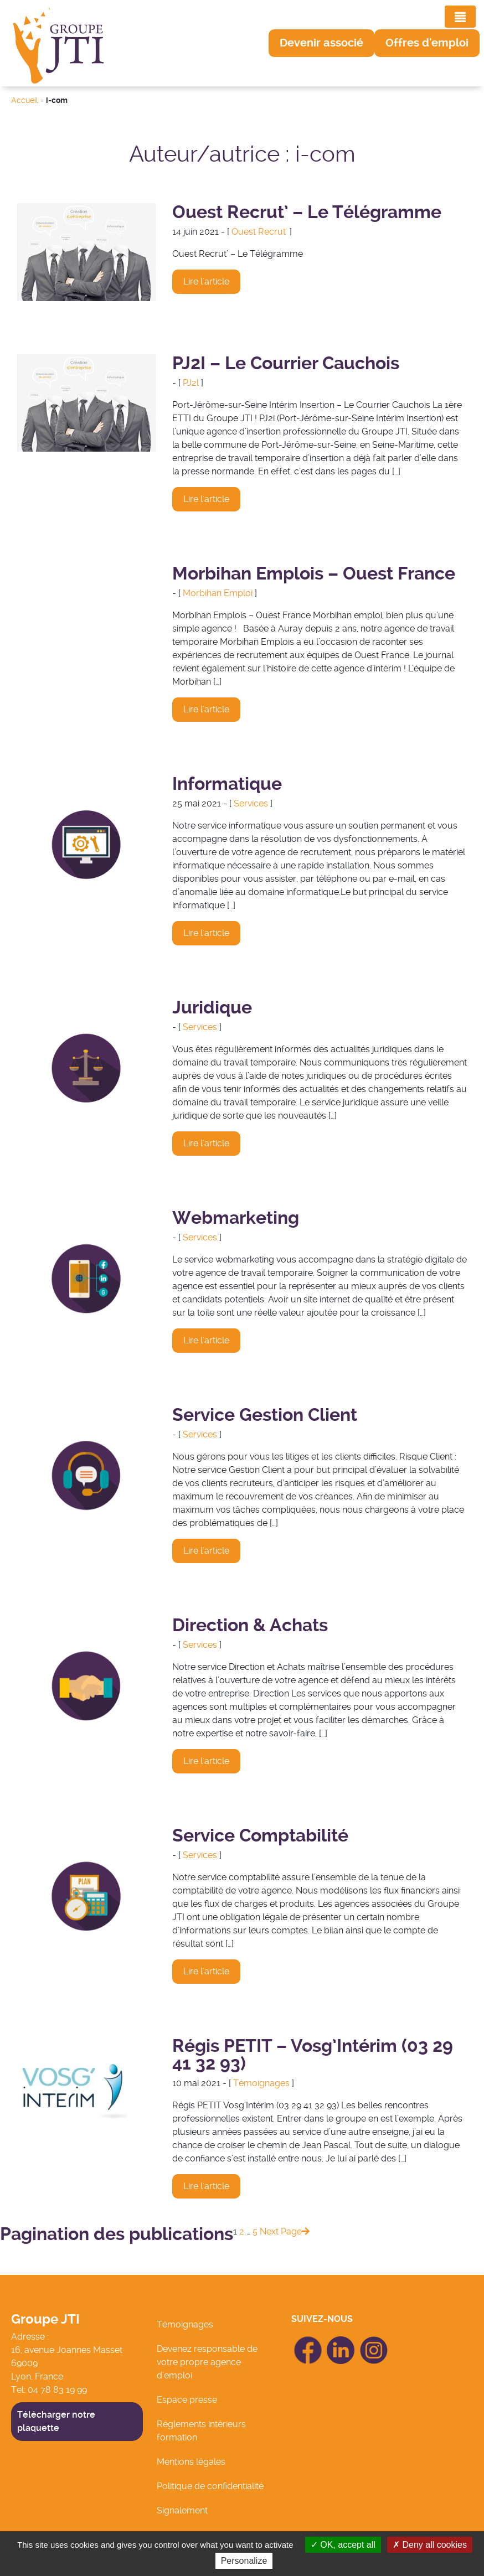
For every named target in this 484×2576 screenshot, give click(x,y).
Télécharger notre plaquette (56, 2421)
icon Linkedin (341, 2342)
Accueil (24, 100)
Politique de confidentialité (210, 2486)
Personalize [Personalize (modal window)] (244, 2560)
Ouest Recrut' (259, 231)
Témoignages (261, 2083)
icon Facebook (308, 2341)
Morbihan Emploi (218, 593)
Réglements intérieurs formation (201, 2431)
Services (251, 803)
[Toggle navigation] (460, 17)
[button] (321, 43)
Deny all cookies (430, 2544)
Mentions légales (191, 2461)
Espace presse (187, 2399)
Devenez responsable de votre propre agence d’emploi (207, 2362)
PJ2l (191, 382)
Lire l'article (206, 281)
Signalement (182, 2510)
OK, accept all (343, 2544)
